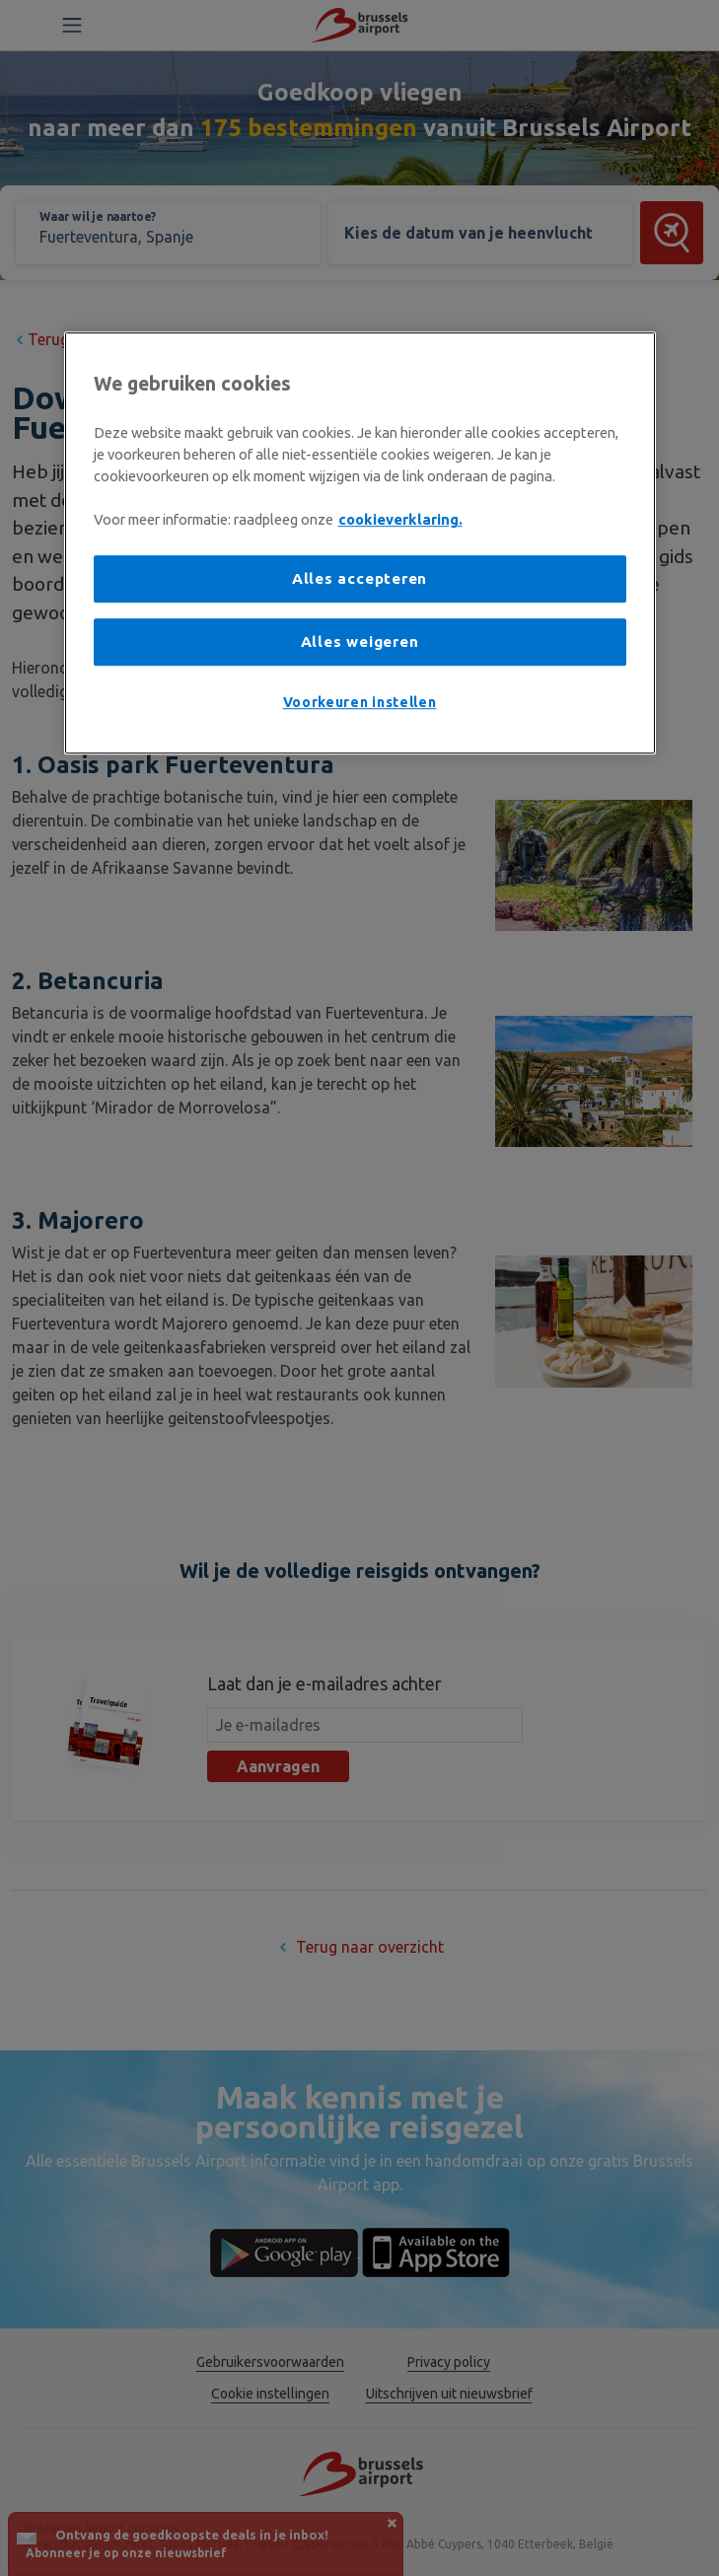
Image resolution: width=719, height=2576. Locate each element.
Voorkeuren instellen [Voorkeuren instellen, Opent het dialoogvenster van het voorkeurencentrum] (360, 702)
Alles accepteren (359, 579)
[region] (360, 542)
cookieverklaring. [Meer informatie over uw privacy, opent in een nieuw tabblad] (400, 520)
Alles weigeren (360, 641)
